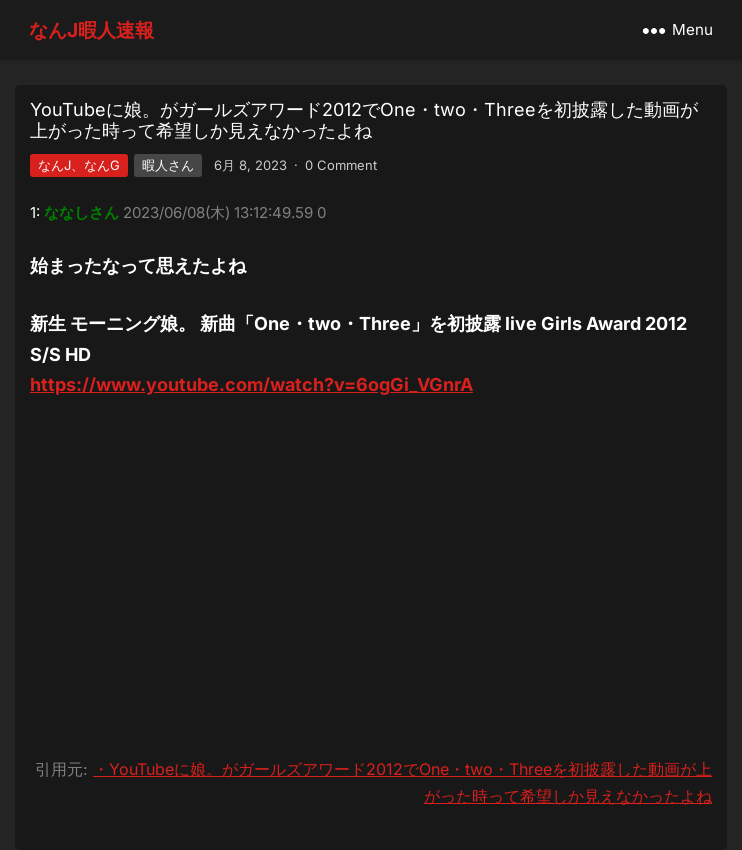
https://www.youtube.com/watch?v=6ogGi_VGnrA (251, 384)
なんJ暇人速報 (91, 30)
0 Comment (341, 165)
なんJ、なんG (79, 165)
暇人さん (168, 165)
